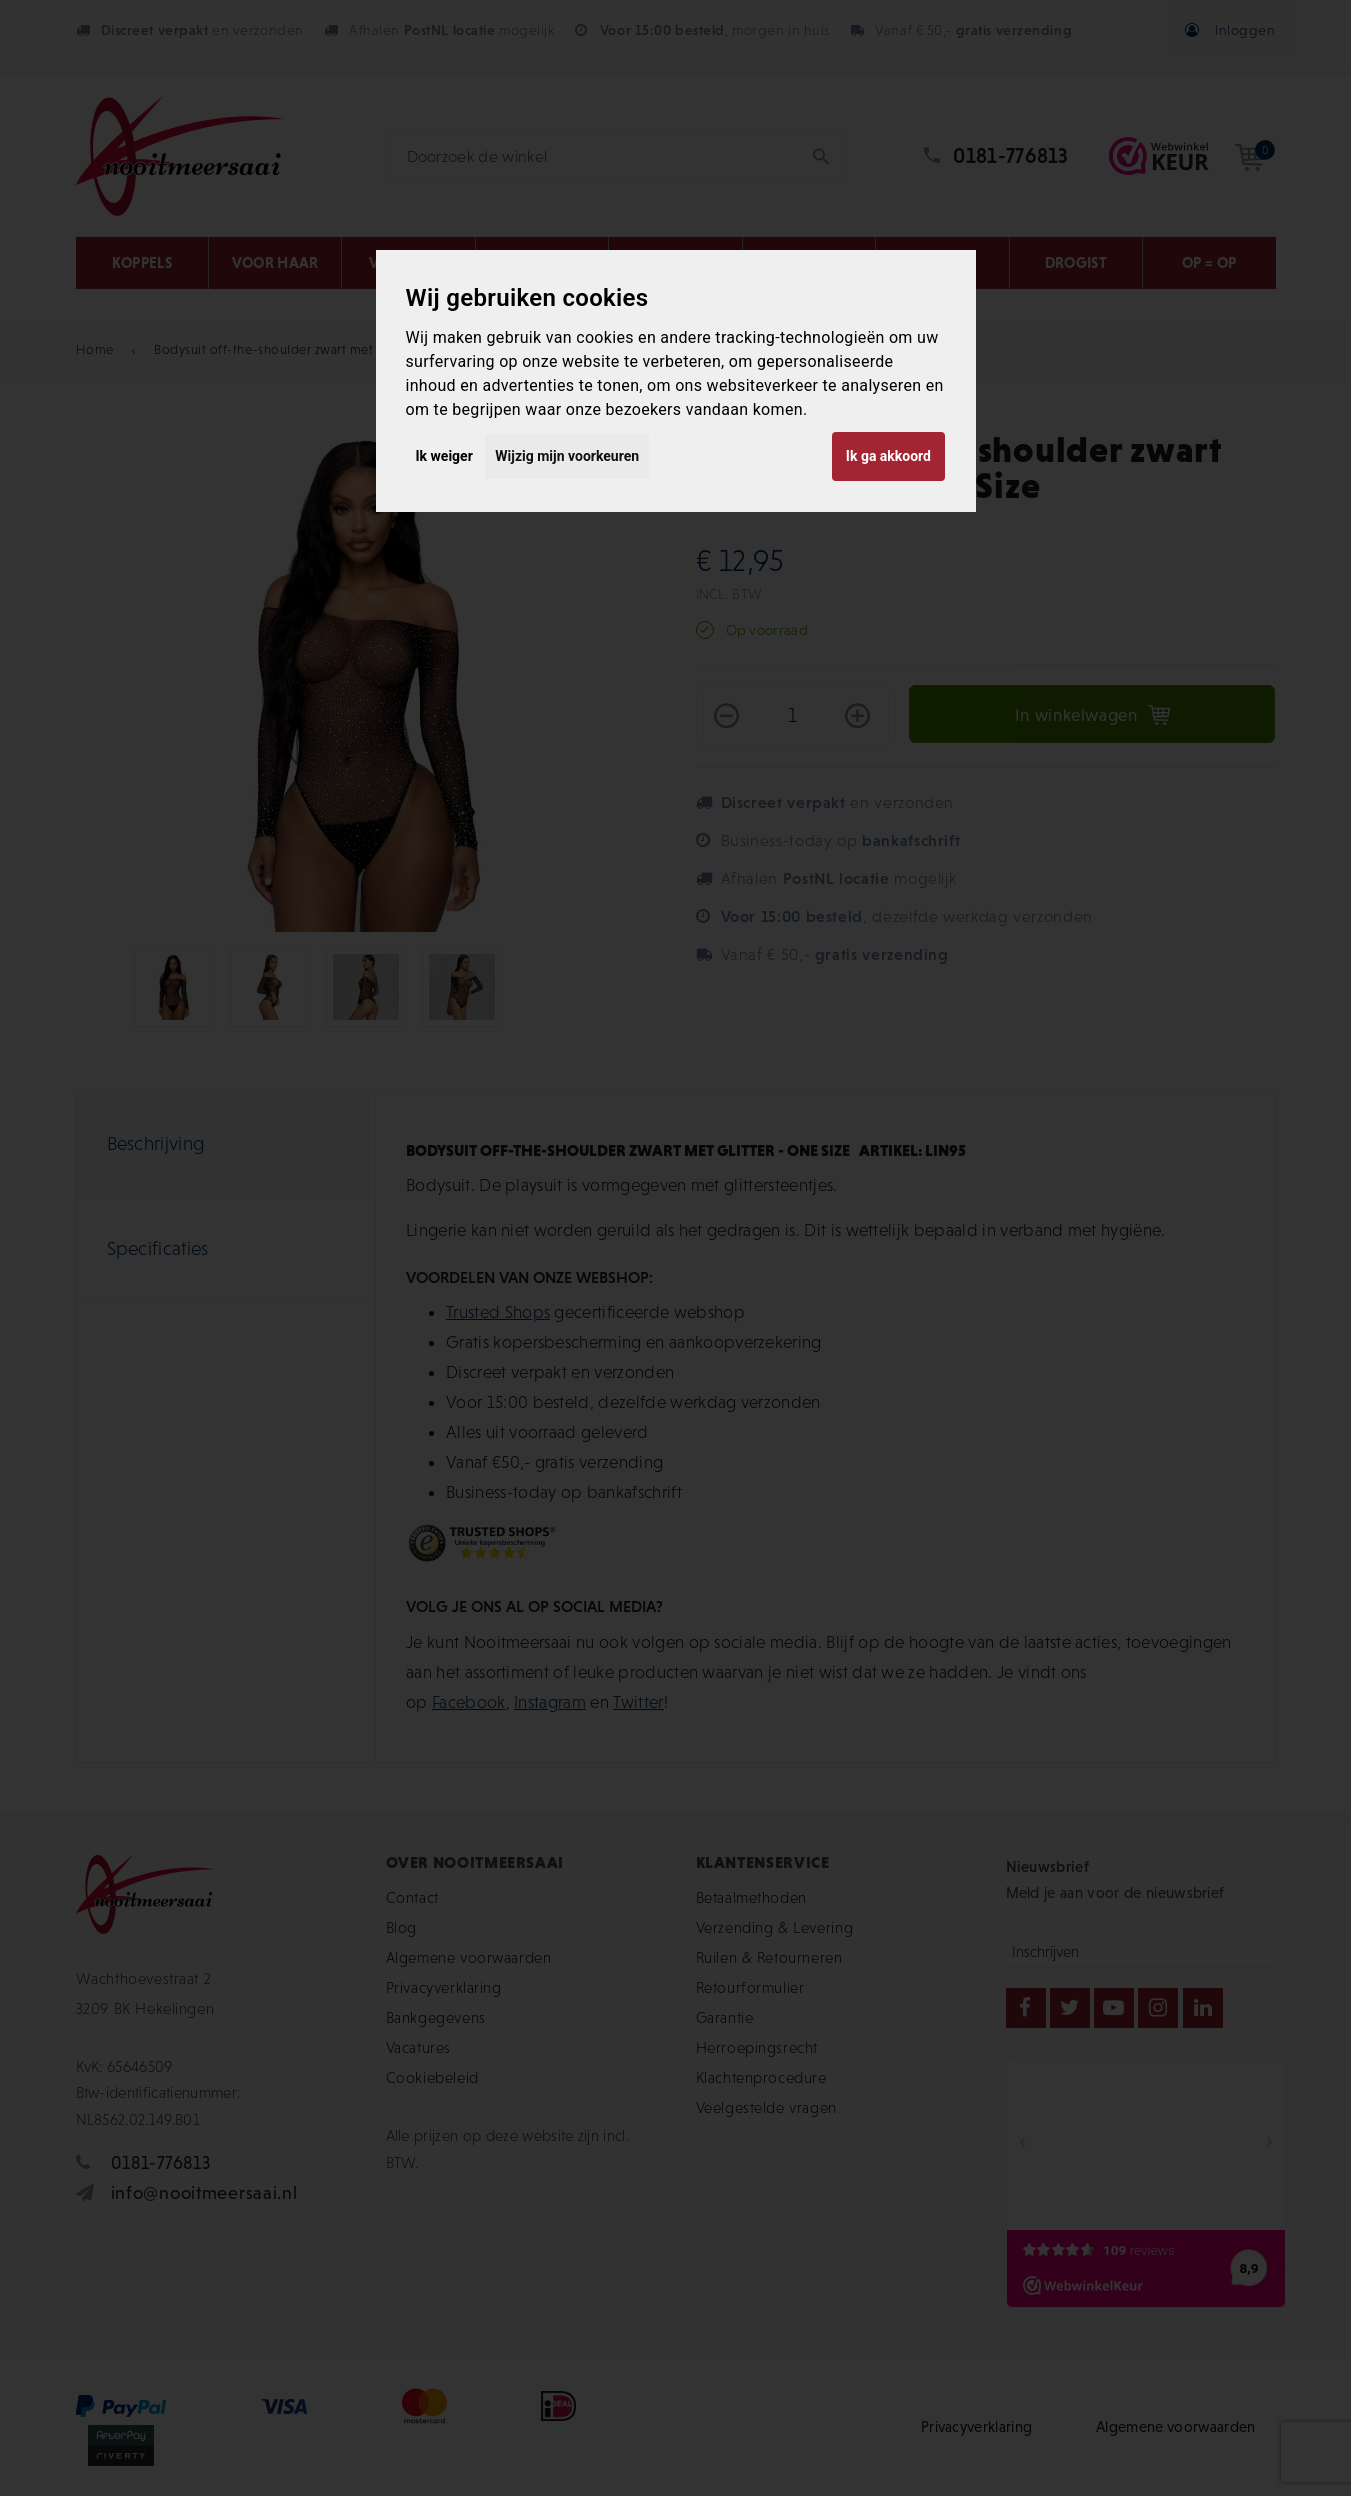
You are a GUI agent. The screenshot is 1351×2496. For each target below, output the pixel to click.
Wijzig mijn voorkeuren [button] (567, 456)
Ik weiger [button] (444, 456)
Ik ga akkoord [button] (888, 456)
